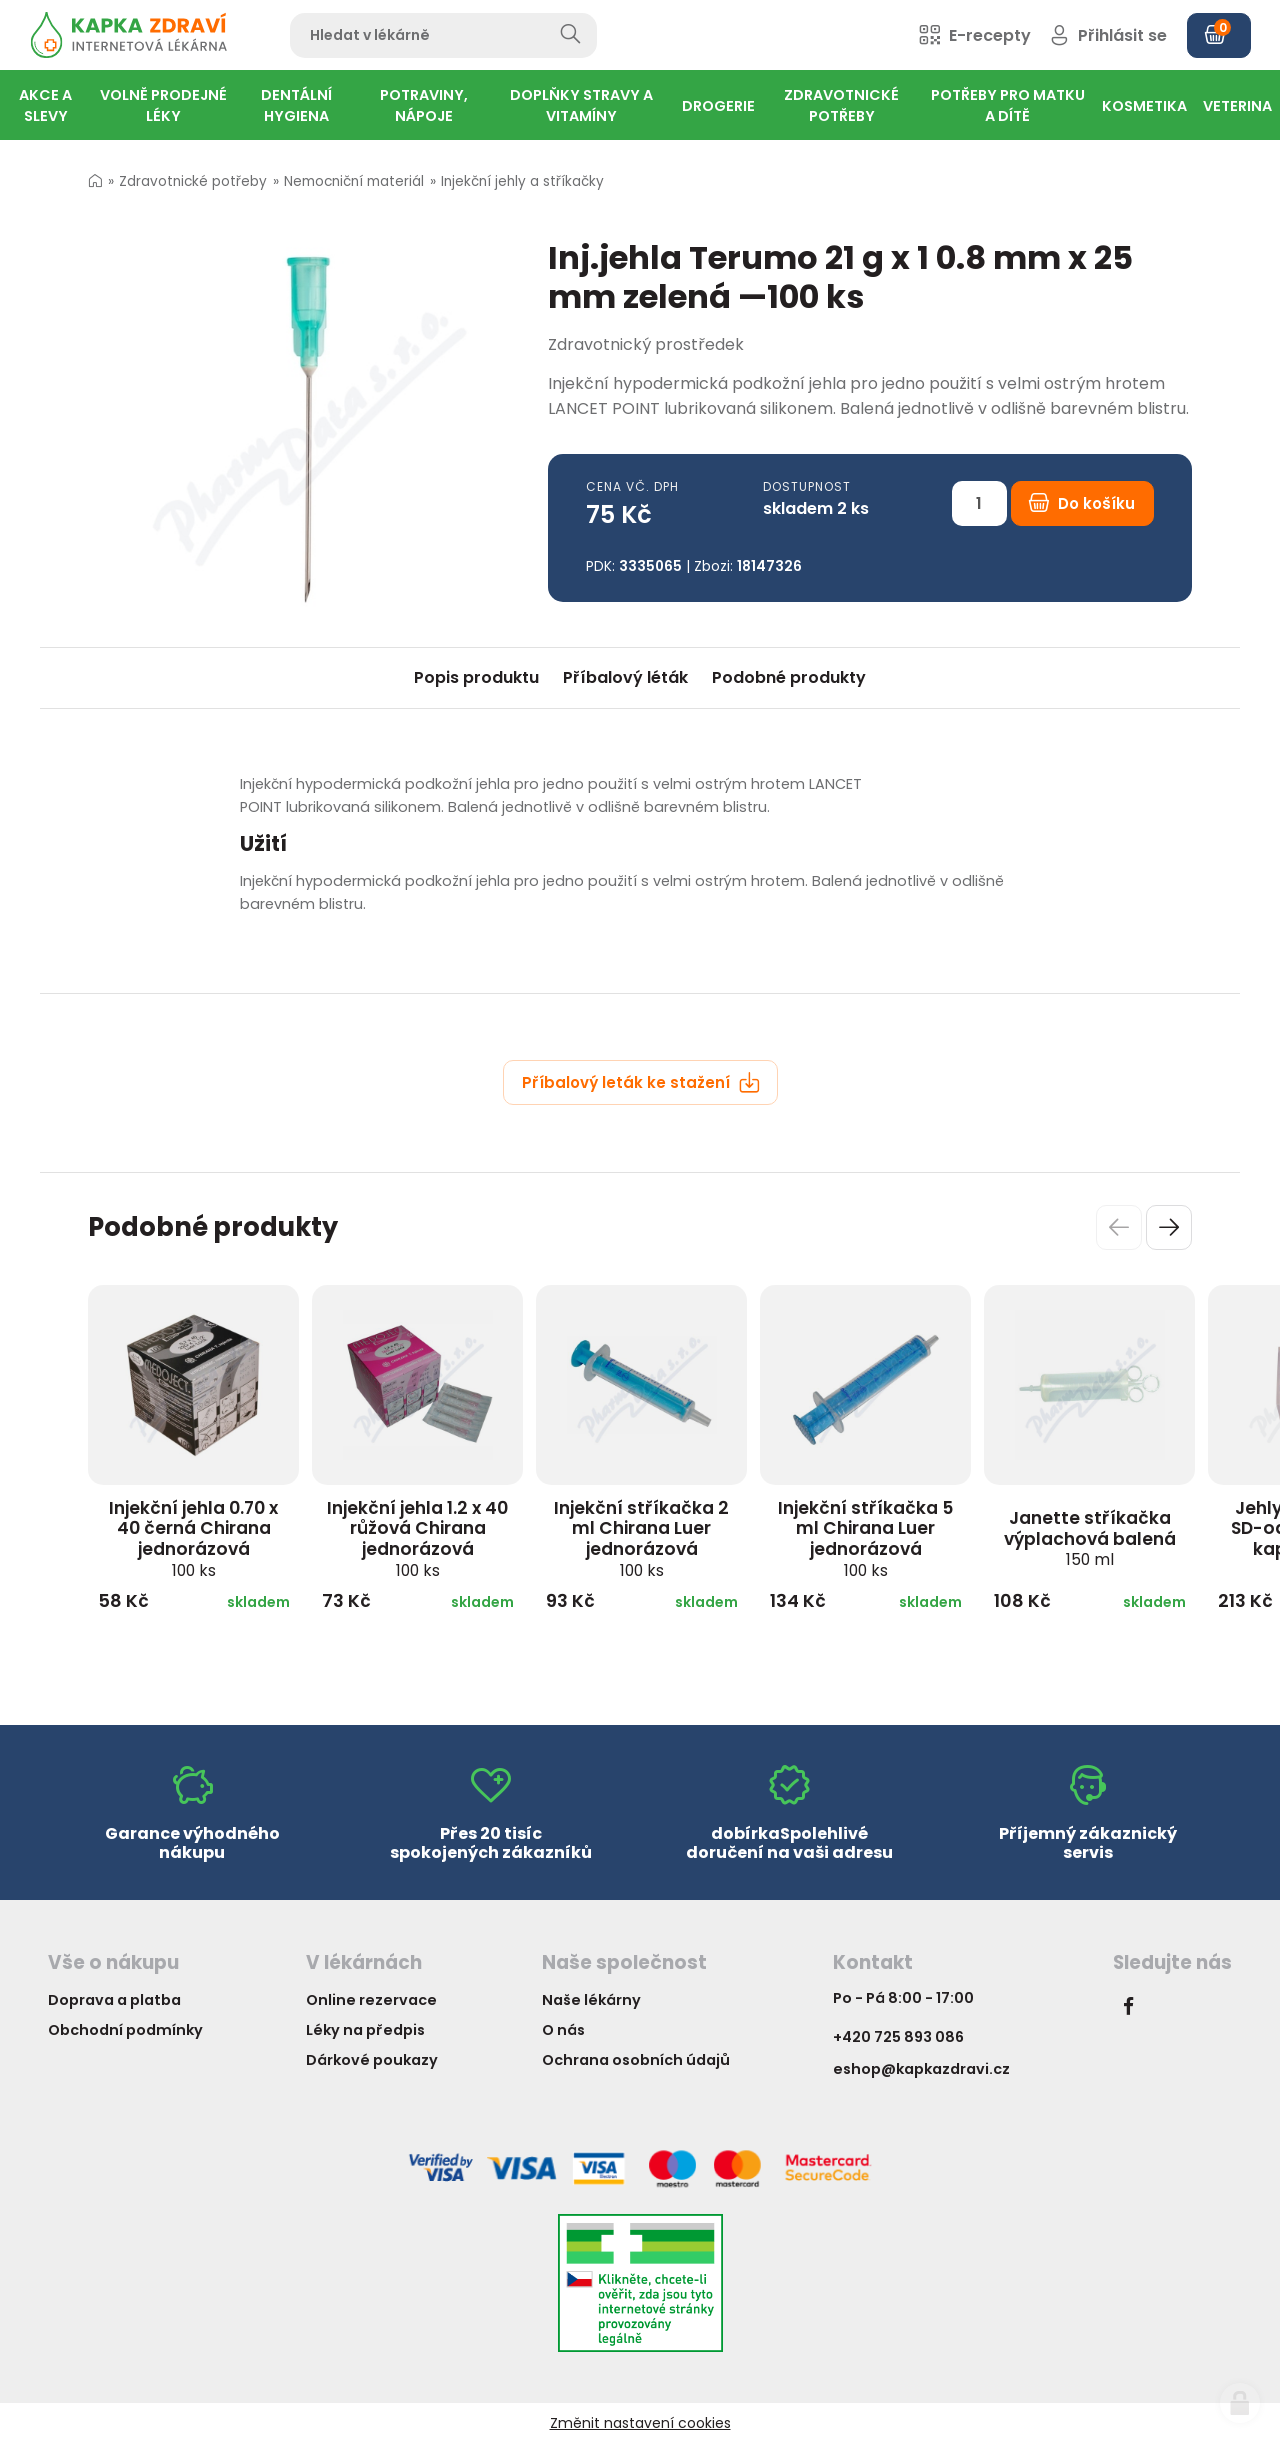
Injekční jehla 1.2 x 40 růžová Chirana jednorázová (417, 1538)
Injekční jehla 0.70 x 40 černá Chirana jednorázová (193, 1538)
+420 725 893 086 (898, 2037)
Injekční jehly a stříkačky (522, 181)
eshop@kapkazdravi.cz (921, 2069)
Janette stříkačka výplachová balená (1090, 1538)
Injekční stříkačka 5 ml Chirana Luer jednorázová (865, 1538)
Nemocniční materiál (354, 181)
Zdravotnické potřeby (193, 181)
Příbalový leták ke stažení (641, 1082)
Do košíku (1082, 503)
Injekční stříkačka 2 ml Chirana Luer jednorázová (641, 1538)
